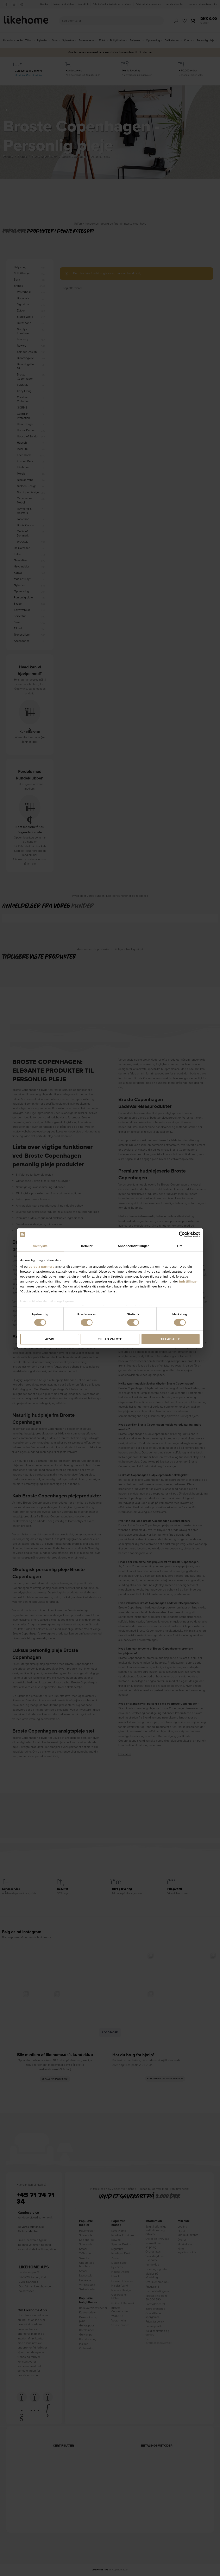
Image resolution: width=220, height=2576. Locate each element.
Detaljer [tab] (87, 1246)
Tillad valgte (110, 1339)
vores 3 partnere (42, 1266)
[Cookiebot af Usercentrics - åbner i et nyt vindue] (182, 1234)
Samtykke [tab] (40, 1246)
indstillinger (188, 1281)
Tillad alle (170, 1339)
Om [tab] (179, 1246)
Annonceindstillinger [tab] (133, 1246)
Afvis (49, 1339)
